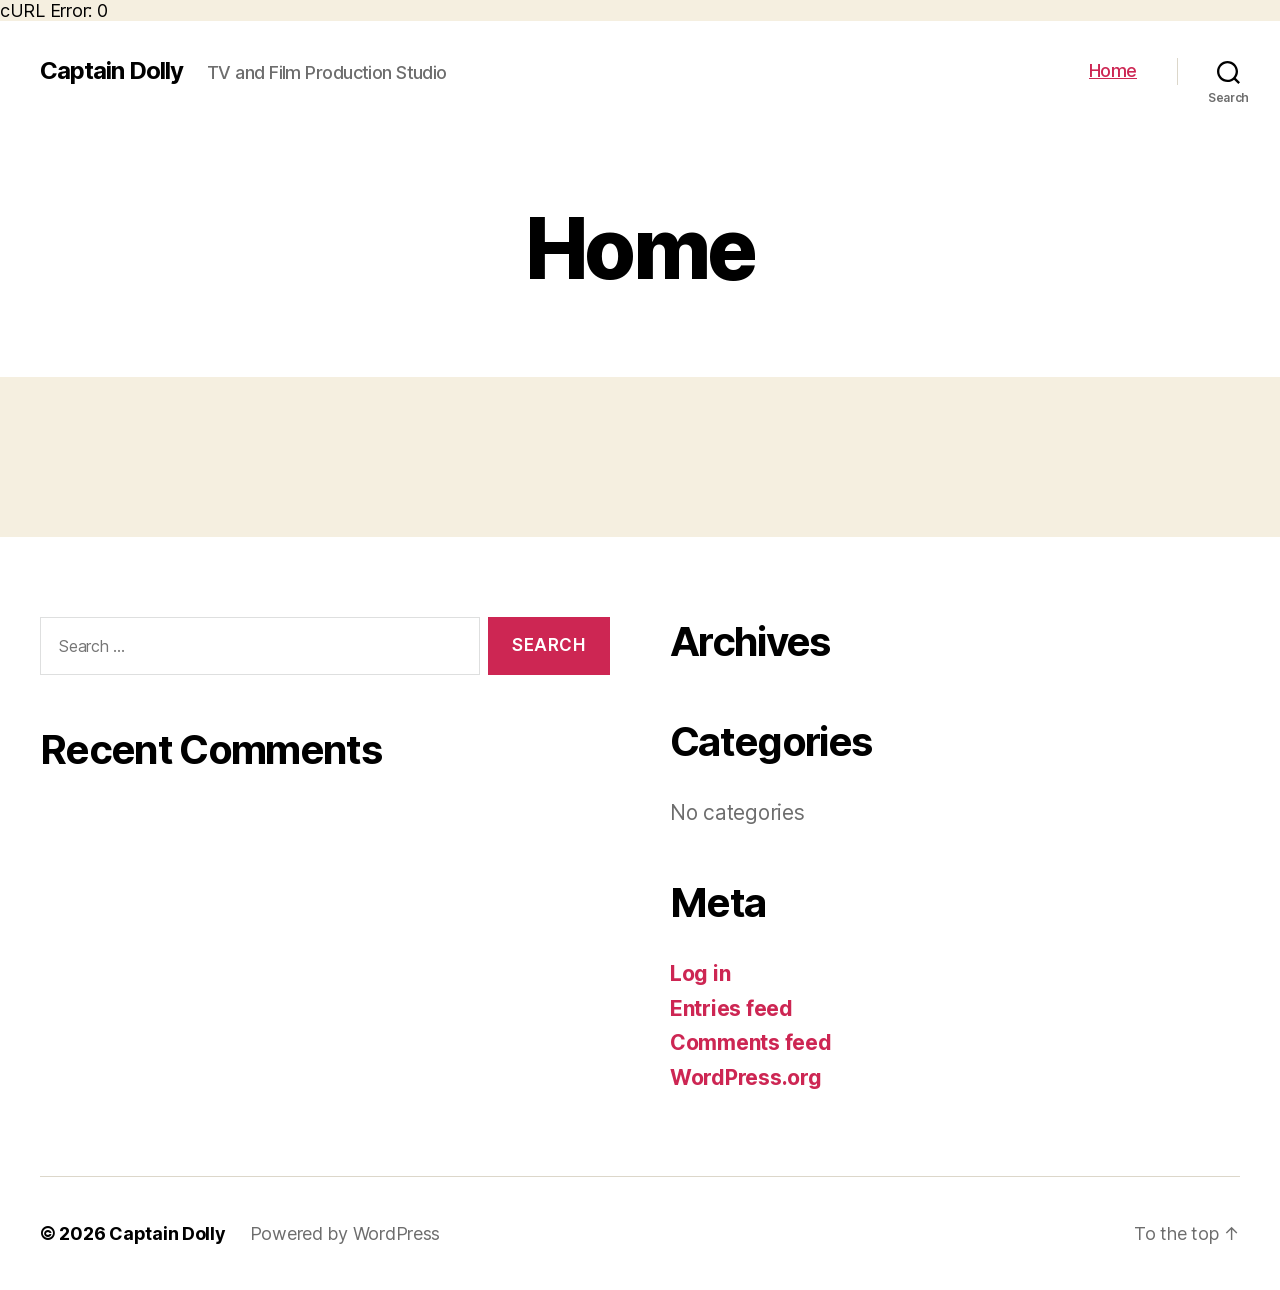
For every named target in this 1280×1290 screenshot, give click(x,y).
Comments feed (751, 1042)
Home (1113, 70)
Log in (700, 973)
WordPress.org (746, 1077)
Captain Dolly (111, 71)
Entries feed (731, 1008)
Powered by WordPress (345, 1233)
